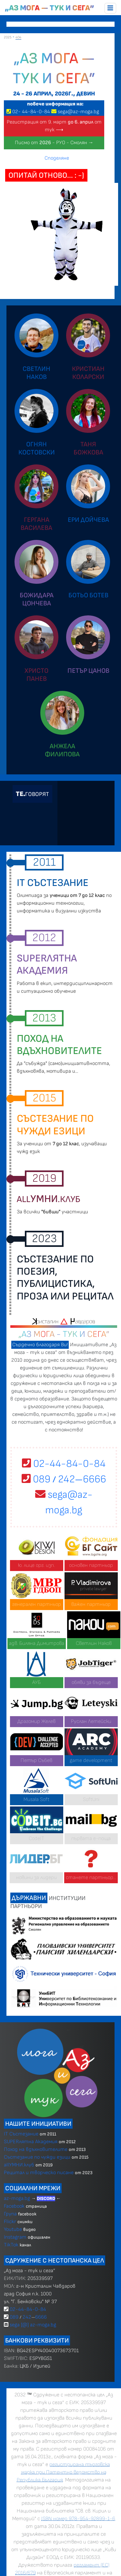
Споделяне (57, 158)
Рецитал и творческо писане (39, 2173)
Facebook (15, 2206)
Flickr (10, 2222)
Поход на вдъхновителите (35, 2149)
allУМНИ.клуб (19, 2165)
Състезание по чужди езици (37, 2157)
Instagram (15, 2237)
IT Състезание (21, 2134)
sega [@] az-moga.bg (33, 2325)
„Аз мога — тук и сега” (49, 8)
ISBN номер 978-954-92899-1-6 (78, 2519)
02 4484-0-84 (31, 112)
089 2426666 (64, 1479)
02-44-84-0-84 (64, 1463)
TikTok (11, 2245)
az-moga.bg (17, 2198)
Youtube (13, 2229)
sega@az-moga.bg (78, 112)
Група (10, 2214)
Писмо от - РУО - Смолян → (54, 143)
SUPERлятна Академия (30, 2142)
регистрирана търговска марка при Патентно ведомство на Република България (63, 2472)
